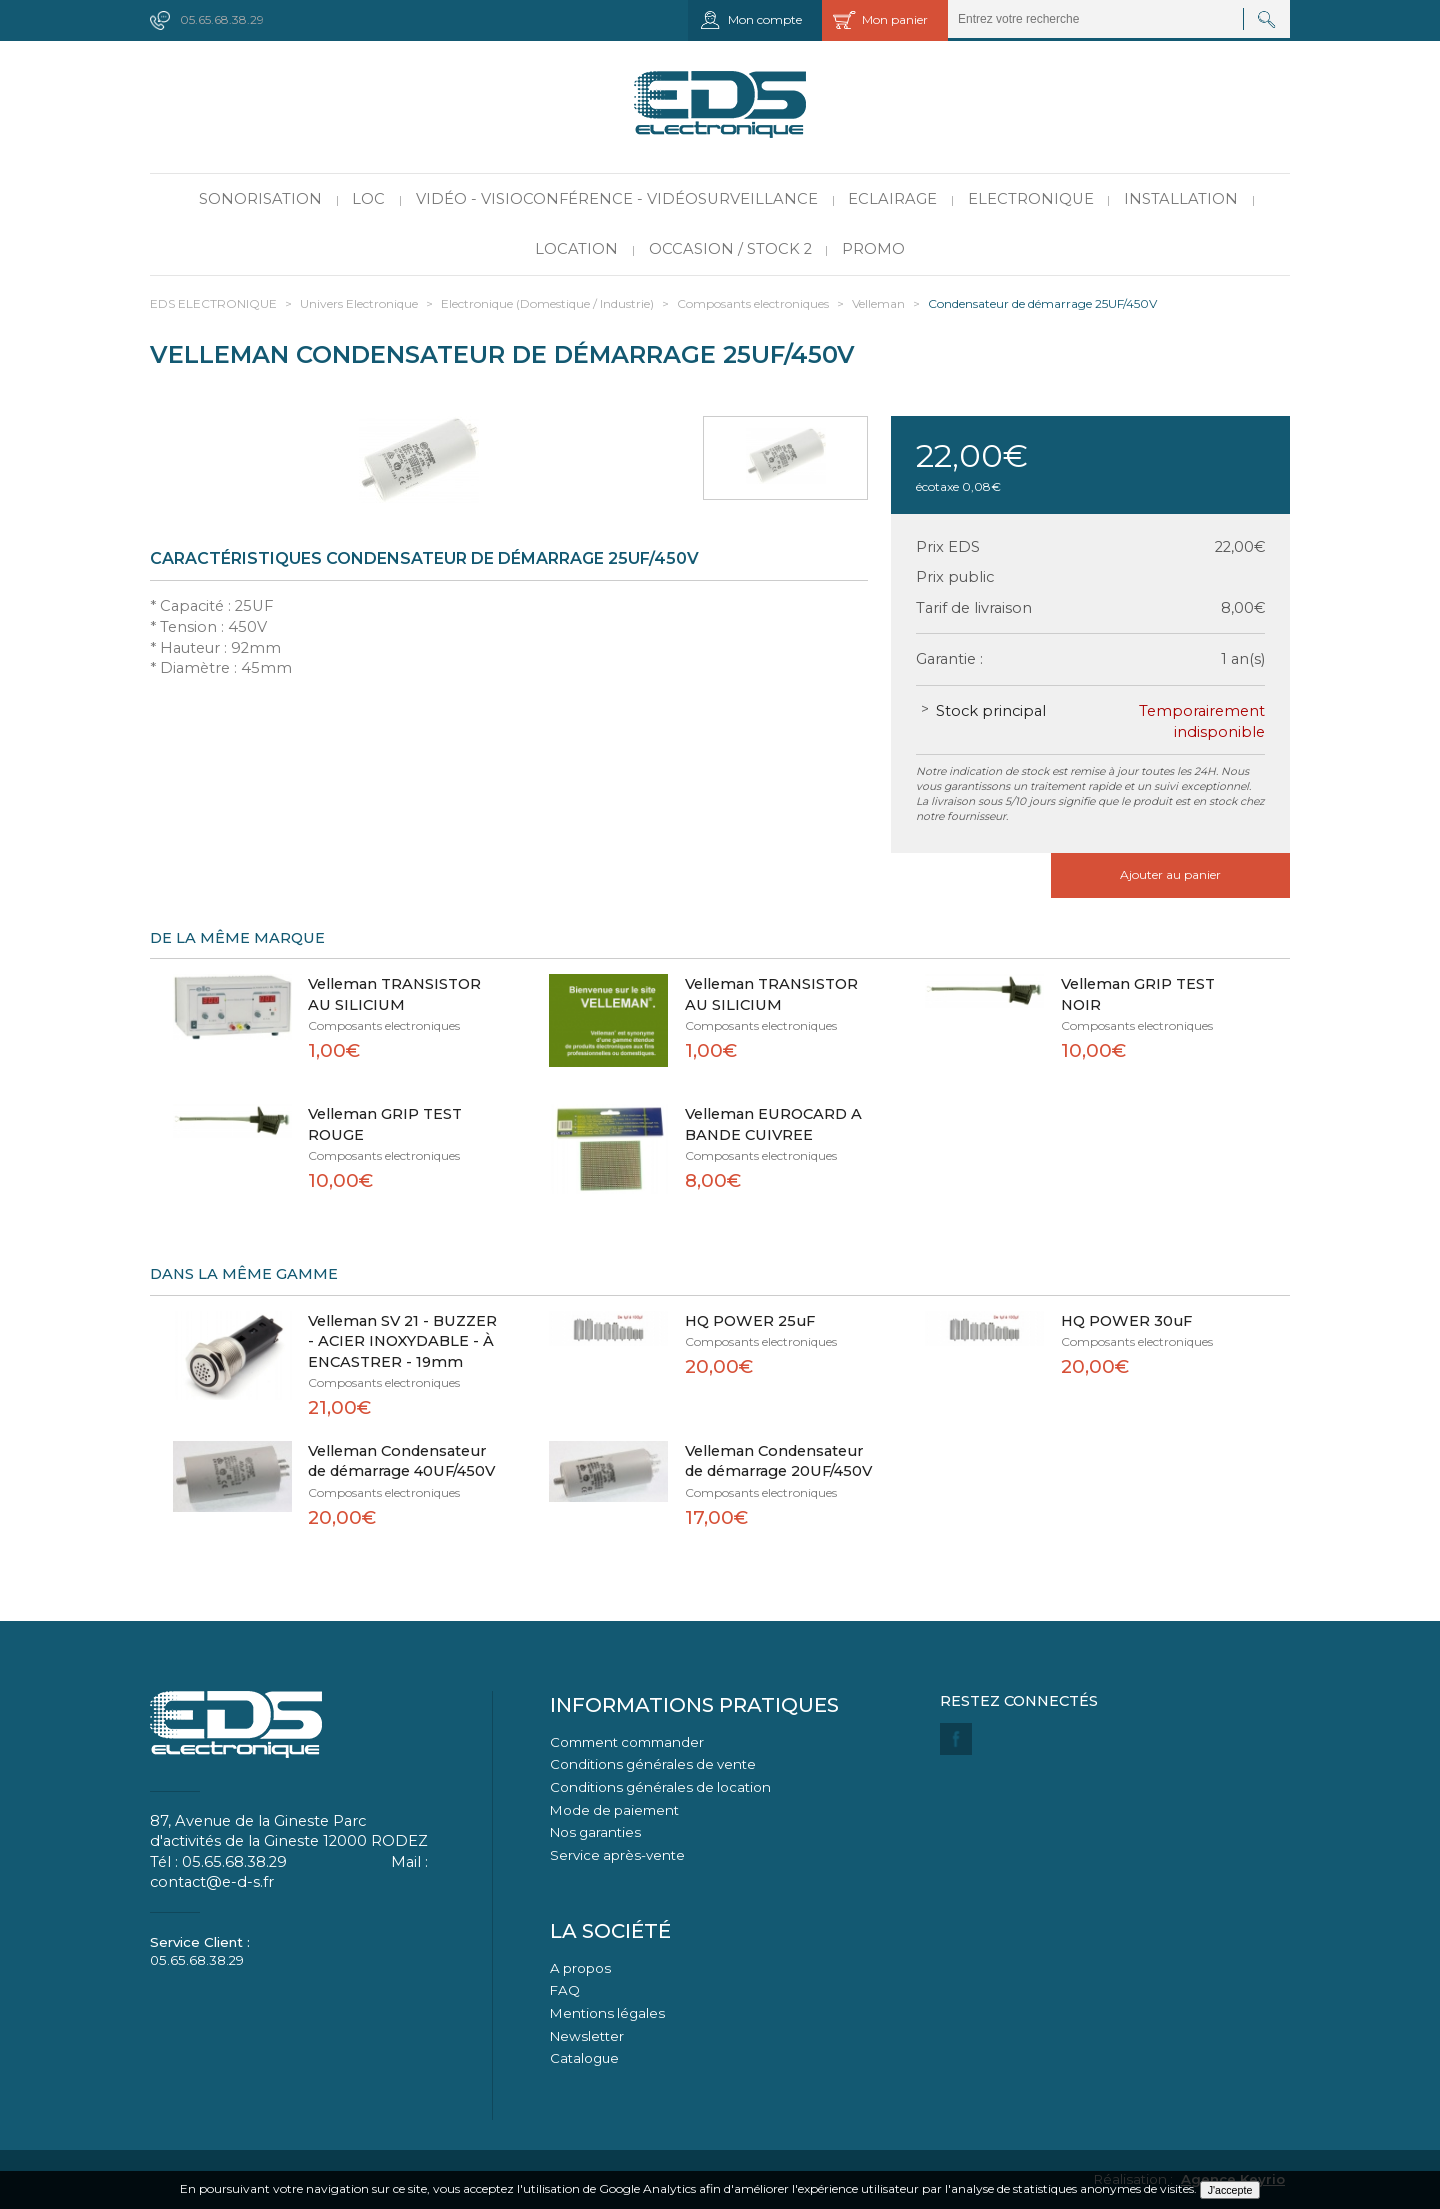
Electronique (1031, 199)
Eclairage (892, 199)
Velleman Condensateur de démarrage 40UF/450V (401, 1461)
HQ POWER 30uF (1126, 1321)
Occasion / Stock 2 (730, 249)
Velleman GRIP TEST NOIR (1138, 994)
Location (576, 249)
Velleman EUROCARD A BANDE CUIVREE (773, 1124)
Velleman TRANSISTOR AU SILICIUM (394, 994)
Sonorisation (260, 199)
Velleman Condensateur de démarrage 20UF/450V (778, 1461)
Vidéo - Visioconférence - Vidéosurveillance (617, 199)
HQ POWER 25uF (750, 1321)
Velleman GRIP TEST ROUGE (385, 1124)
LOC (368, 199)
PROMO (873, 249)
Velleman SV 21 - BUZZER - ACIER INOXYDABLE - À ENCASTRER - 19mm (402, 1341)
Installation (1181, 199)
